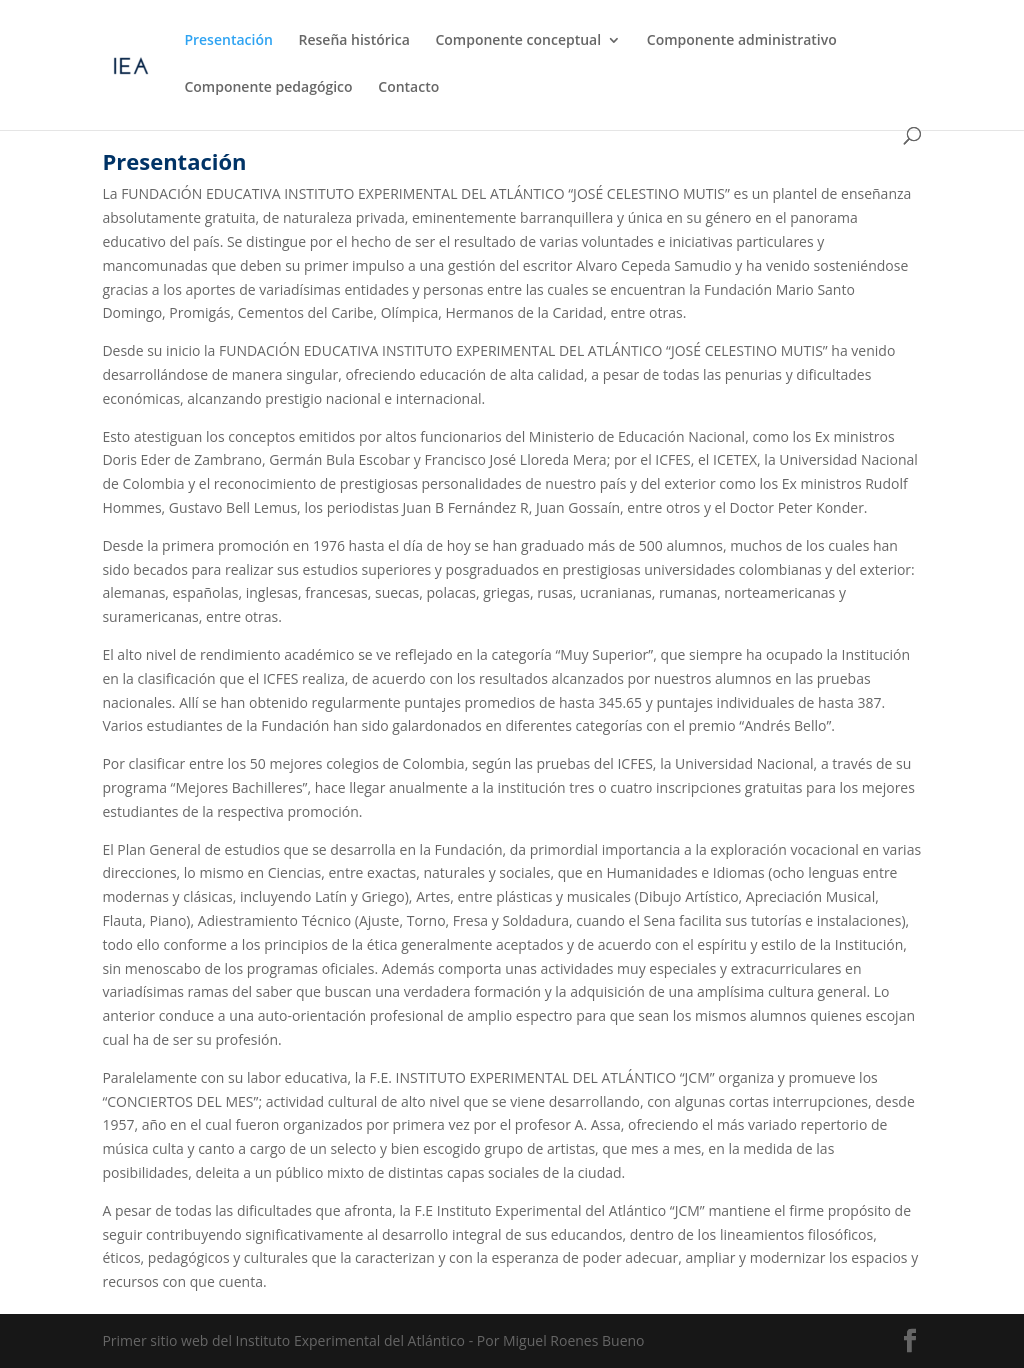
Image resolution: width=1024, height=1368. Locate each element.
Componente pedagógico (268, 88)
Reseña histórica (354, 41)
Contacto (408, 88)
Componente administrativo (742, 41)
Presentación (228, 41)
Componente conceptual (518, 41)
